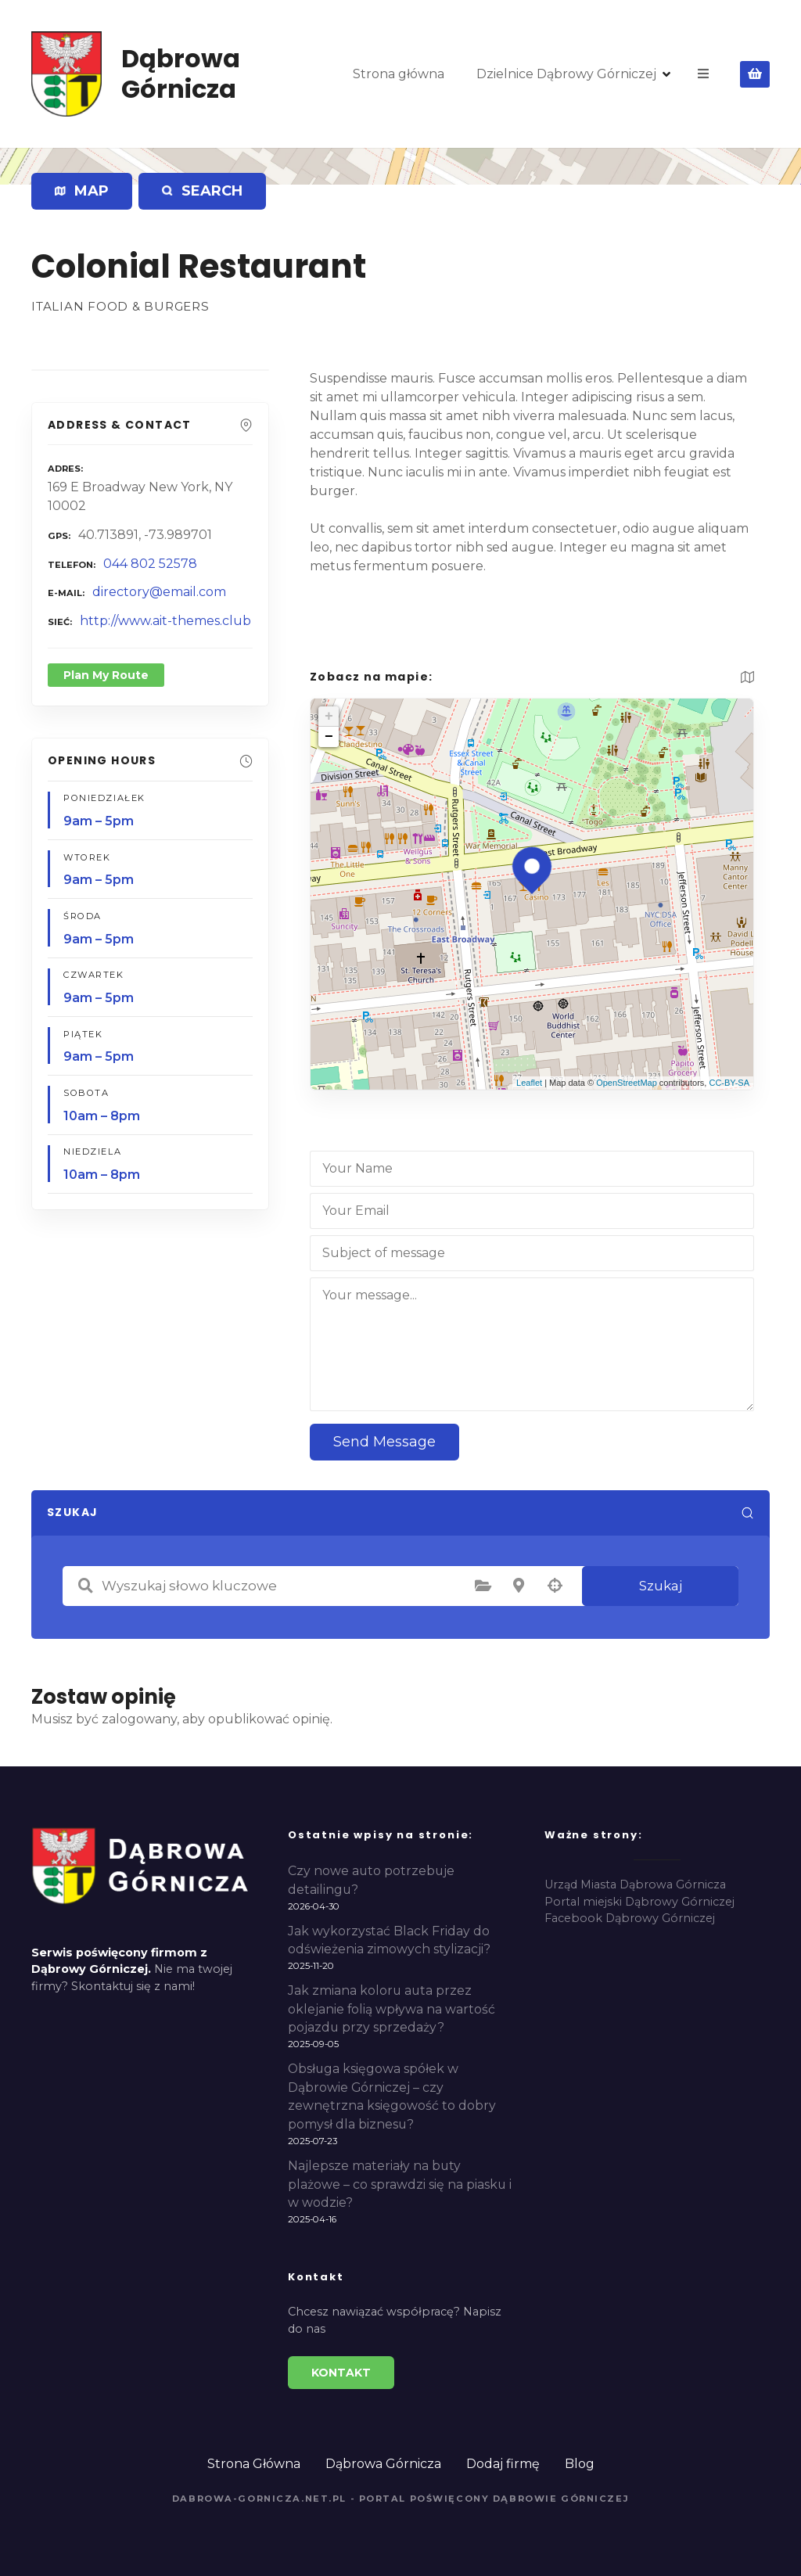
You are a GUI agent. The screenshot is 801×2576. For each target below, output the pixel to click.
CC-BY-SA (729, 1082)
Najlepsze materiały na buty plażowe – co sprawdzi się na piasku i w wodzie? (400, 2184)
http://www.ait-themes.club (165, 620)
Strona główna (398, 73)
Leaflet (529, 1082)
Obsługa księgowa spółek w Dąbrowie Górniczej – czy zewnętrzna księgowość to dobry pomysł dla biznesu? (392, 2096)
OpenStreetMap (626, 1082)
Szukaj (660, 1585)
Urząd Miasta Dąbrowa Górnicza (635, 1884)
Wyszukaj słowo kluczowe (85, 1585)
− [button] (329, 737)
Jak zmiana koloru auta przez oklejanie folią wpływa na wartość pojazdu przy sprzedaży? (391, 2009)
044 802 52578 (150, 563)
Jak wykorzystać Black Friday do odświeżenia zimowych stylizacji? (389, 1940)
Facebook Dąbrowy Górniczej (629, 1918)
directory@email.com (159, 591)
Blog (579, 2463)
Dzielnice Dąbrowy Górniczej (566, 73)
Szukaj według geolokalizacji (554, 1585)
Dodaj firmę (503, 2463)
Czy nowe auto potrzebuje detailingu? (371, 1880)
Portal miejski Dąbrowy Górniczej (639, 1902)
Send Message (384, 1441)
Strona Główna (253, 2463)
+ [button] (329, 716)
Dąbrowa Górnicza (180, 73)
